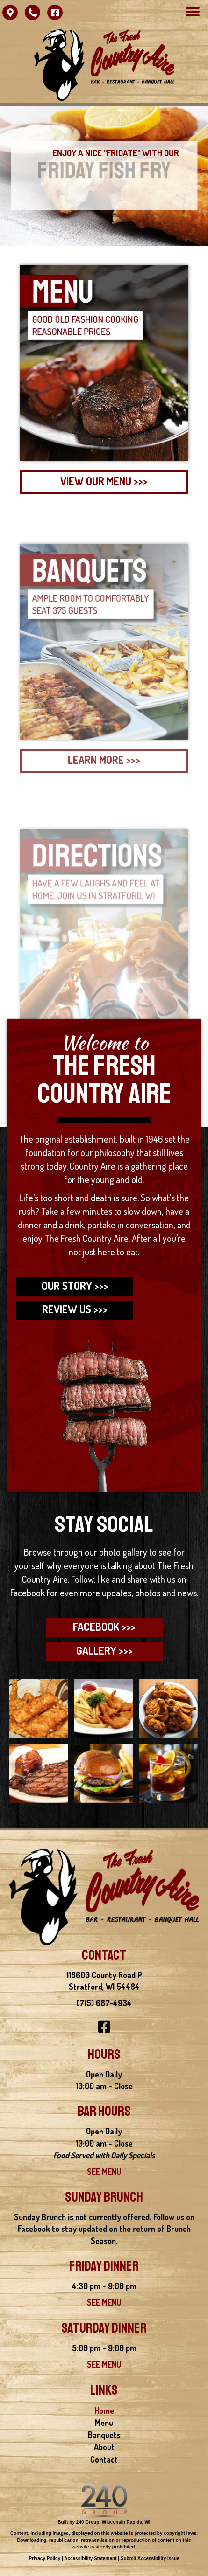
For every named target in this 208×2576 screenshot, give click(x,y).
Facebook (28, 1592)
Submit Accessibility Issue (150, 2558)
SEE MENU (104, 2172)
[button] (10, 12)
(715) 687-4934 (104, 2003)
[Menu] (192, 12)
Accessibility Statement (90, 2558)
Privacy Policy (44, 2558)
